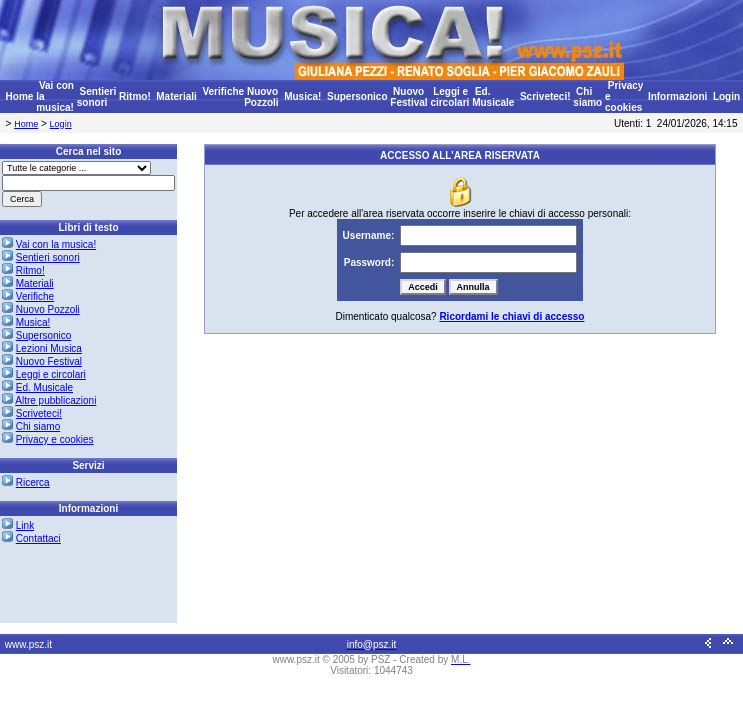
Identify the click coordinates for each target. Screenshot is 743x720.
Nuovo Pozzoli (261, 97)
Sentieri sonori (96, 97)
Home (20, 96)
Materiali (176, 96)
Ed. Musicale (493, 97)
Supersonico (357, 96)
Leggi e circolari (449, 97)
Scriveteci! (545, 96)
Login (726, 96)
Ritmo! (135, 96)
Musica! (302, 96)
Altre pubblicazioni (55, 400)
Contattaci (38, 538)
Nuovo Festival (408, 97)
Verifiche (223, 91)
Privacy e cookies (55, 439)
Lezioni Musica (49, 348)
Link (25, 525)
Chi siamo (587, 97)
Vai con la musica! (56, 244)
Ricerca (33, 482)
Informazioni (677, 96)
